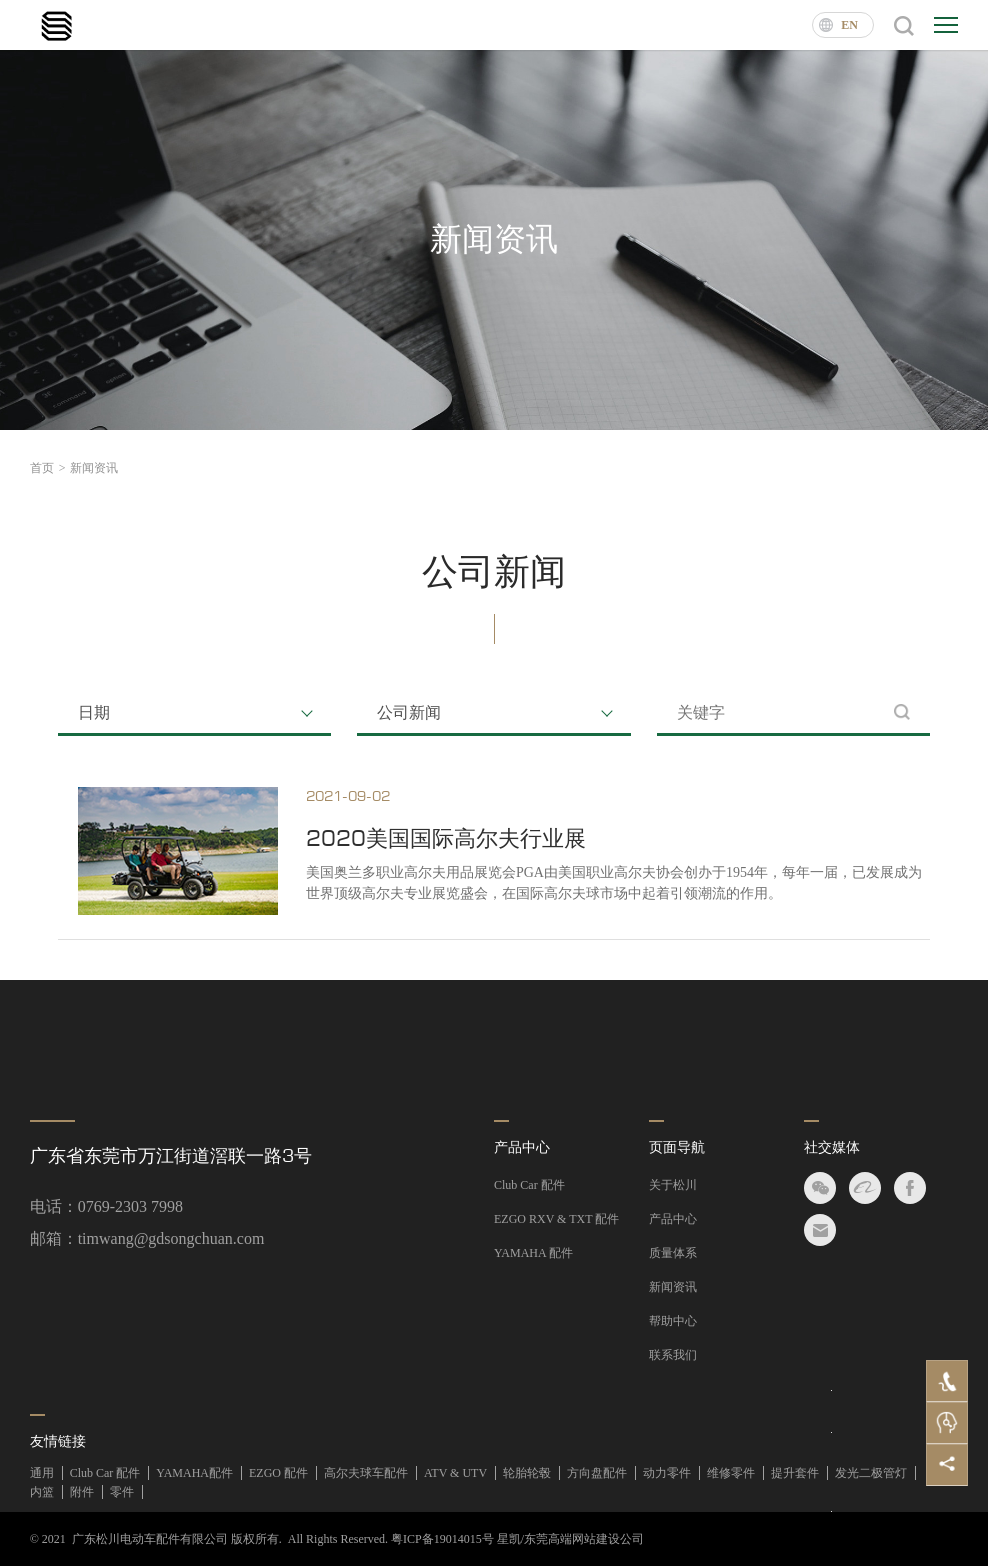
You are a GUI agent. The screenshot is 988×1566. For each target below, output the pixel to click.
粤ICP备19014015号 (442, 1539)
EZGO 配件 (278, 1473)
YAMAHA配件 (194, 1473)
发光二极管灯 (871, 1473)
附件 (82, 1492)
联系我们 (673, 1355)
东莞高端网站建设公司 (584, 1539)
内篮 (42, 1492)
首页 (48, 468)
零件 (122, 1492)
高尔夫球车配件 (366, 1473)
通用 (42, 1473)
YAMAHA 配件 (533, 1253)
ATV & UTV (455, 1473)
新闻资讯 (94, 468)
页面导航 (677, 1147)
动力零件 (667, 1473)
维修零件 (731, 1473)
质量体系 (673, 1253)
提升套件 (795, 1473)
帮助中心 (673, 1321)
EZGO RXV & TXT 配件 (556, 1219)
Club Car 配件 (529, 1185)
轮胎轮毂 (527, 1473)
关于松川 (673, 1185)
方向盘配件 (597, 1473)
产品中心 (522, 1147)
